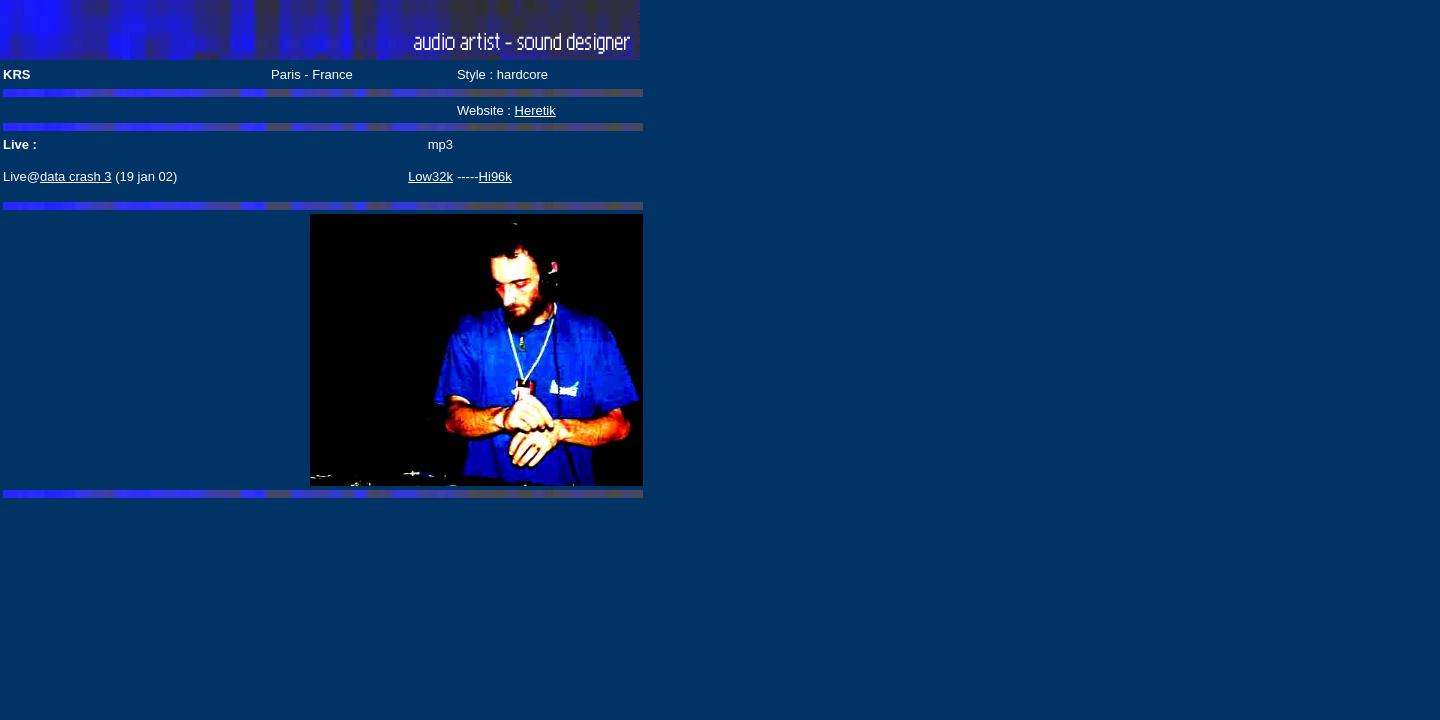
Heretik (535, 110)
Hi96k (495, 176)
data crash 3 (76, 176)
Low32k (430, 176)
